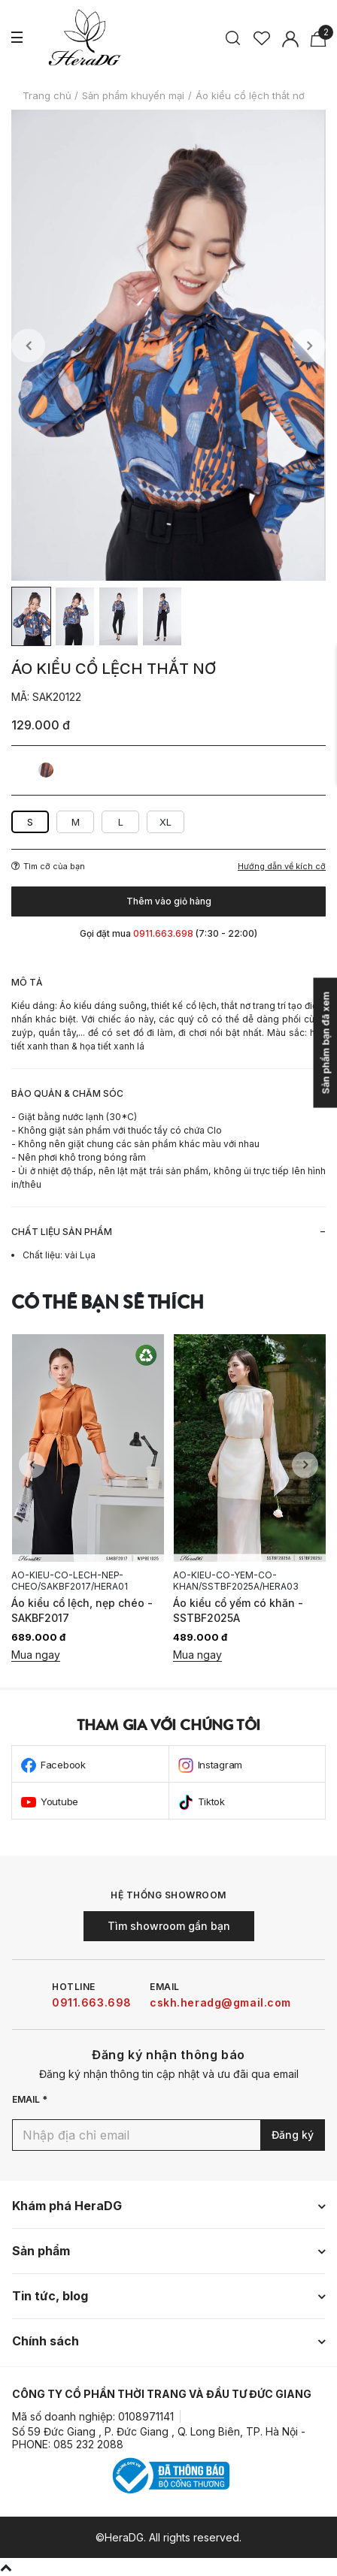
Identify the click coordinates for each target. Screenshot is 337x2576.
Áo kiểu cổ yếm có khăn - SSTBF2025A (238, 1610)
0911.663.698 (92, 2002)
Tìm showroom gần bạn (169, 1925)
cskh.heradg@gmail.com (220, 2002)
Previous (28, 345)
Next (309, 345)
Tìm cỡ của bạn (48, 866)
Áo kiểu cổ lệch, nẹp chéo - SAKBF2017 (82, 1610)
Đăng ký (293, 2134)
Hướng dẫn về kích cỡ (282, 866)
